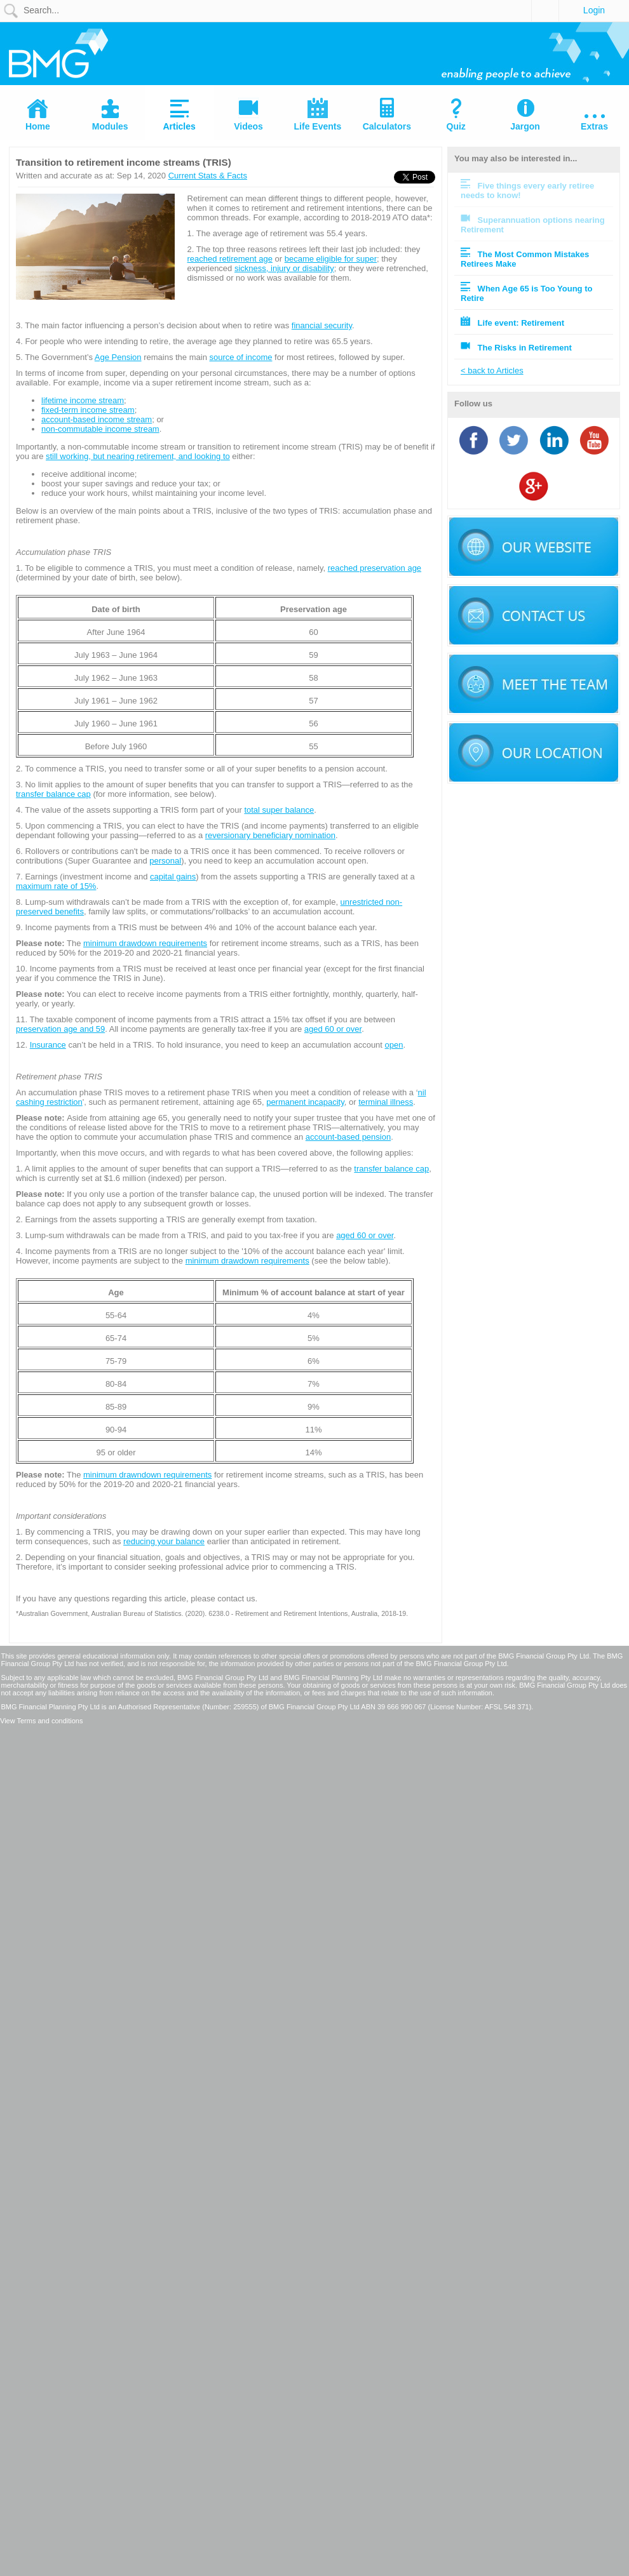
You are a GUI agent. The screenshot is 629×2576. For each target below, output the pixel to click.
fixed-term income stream (88, 410)
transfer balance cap (53, 794)
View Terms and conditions (41, 1721)
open (394, 1045)
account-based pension (348, 1137)
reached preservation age (374, 568)
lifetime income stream (82, 400)
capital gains (173, 876)
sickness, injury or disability (284, 268)
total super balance (279, 810)
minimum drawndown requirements (147, 1474)
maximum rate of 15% (56, 886)
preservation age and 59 (60, 1029)
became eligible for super (331, 259)
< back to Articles (492, 370)
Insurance (48, 1045)
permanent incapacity (305, 1102)
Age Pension (118, 357)
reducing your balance (164, 1541)
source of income (240, 357)
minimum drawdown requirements (145, 943)
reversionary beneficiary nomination (270, 835)
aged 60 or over (333, 1029)
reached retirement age (230, 259)
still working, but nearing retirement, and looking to (138, 456)
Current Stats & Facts (207, 175)
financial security (322, 325)
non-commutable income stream (100, 429)
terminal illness (385, 1102)
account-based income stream (96, 419)
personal (165, 860)
